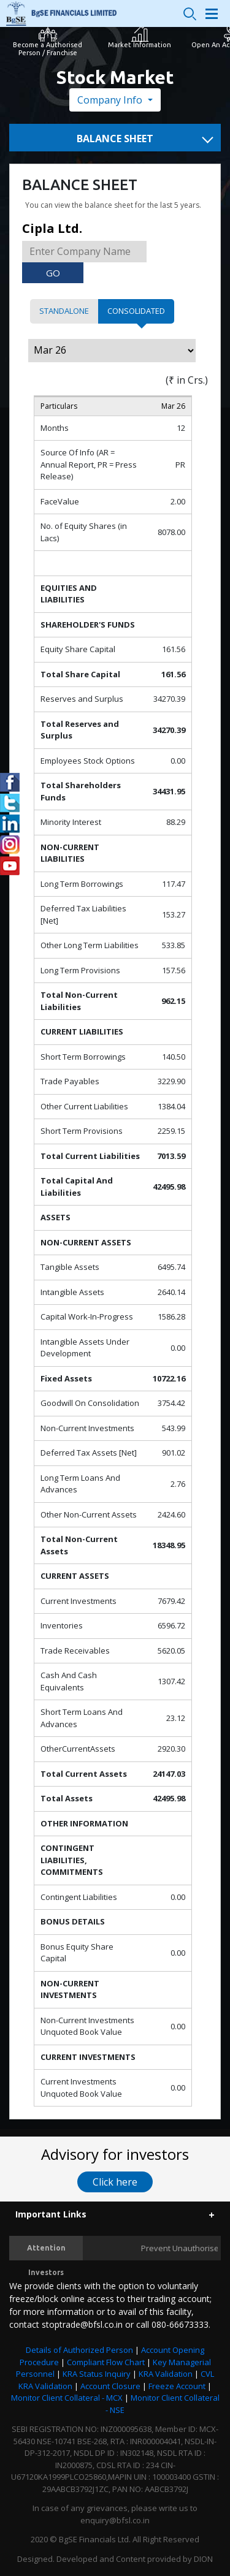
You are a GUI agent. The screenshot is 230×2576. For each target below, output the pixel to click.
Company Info (111, 100)
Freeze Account (176, 2386)
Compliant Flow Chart (106, 2362)
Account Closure (110, 2386)
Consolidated (136, 310)
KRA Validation (166, 2373)
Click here (115, 2182)
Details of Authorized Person (79, 2349)
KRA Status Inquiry (97, 2373)
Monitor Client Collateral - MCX (67, 2397)
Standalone (64, 310)
